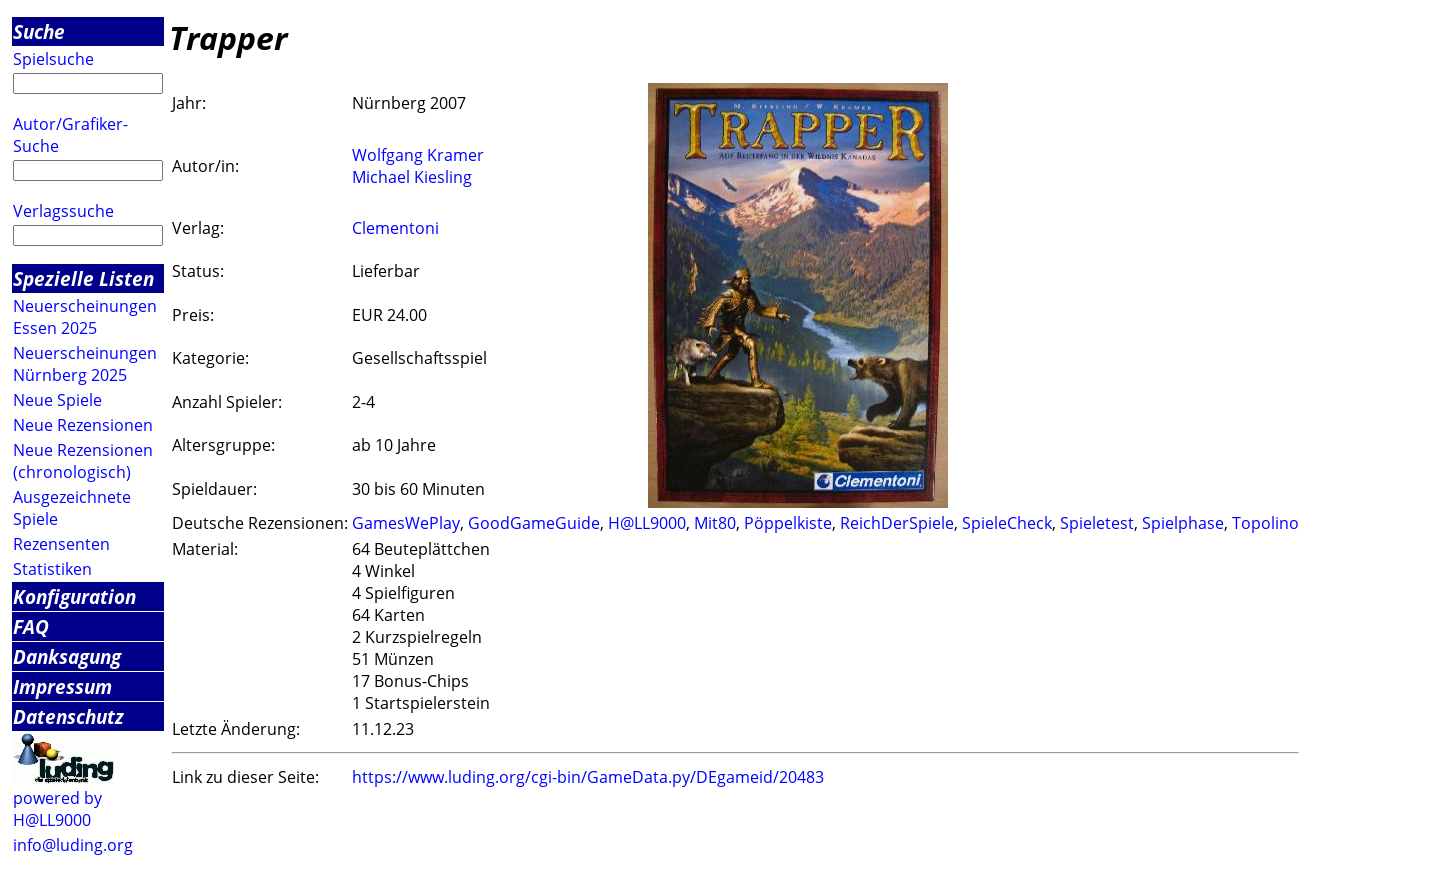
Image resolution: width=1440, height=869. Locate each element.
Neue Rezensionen (83, 425)
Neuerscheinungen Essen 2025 (85, 317)
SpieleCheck (1007, 523)
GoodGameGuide (534, 523)
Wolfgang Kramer (418, 155)
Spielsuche (53, 59)
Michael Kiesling (412, 177)
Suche (39, 31)
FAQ (31, 626)
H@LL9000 (647, 523)
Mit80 (715, 523)
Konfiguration (74, 596)
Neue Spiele (57, 400)
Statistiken (52, 569)
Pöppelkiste (788, 523)
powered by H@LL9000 (57, 809)
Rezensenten (61, 544)
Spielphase (1183, 523)
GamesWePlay (406, 523)
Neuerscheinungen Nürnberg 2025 (85, 364)
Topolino (1265, 523)
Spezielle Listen (83, 278)
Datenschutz (68, 716)
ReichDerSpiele (897, 523)
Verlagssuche (63, 211)
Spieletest (1097, 523)
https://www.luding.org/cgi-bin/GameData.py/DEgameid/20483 (588, 777)
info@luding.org (73, 845)
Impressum (62, 686)
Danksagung (67, 656)
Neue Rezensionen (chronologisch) (83, 461)
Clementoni (395, 228)
